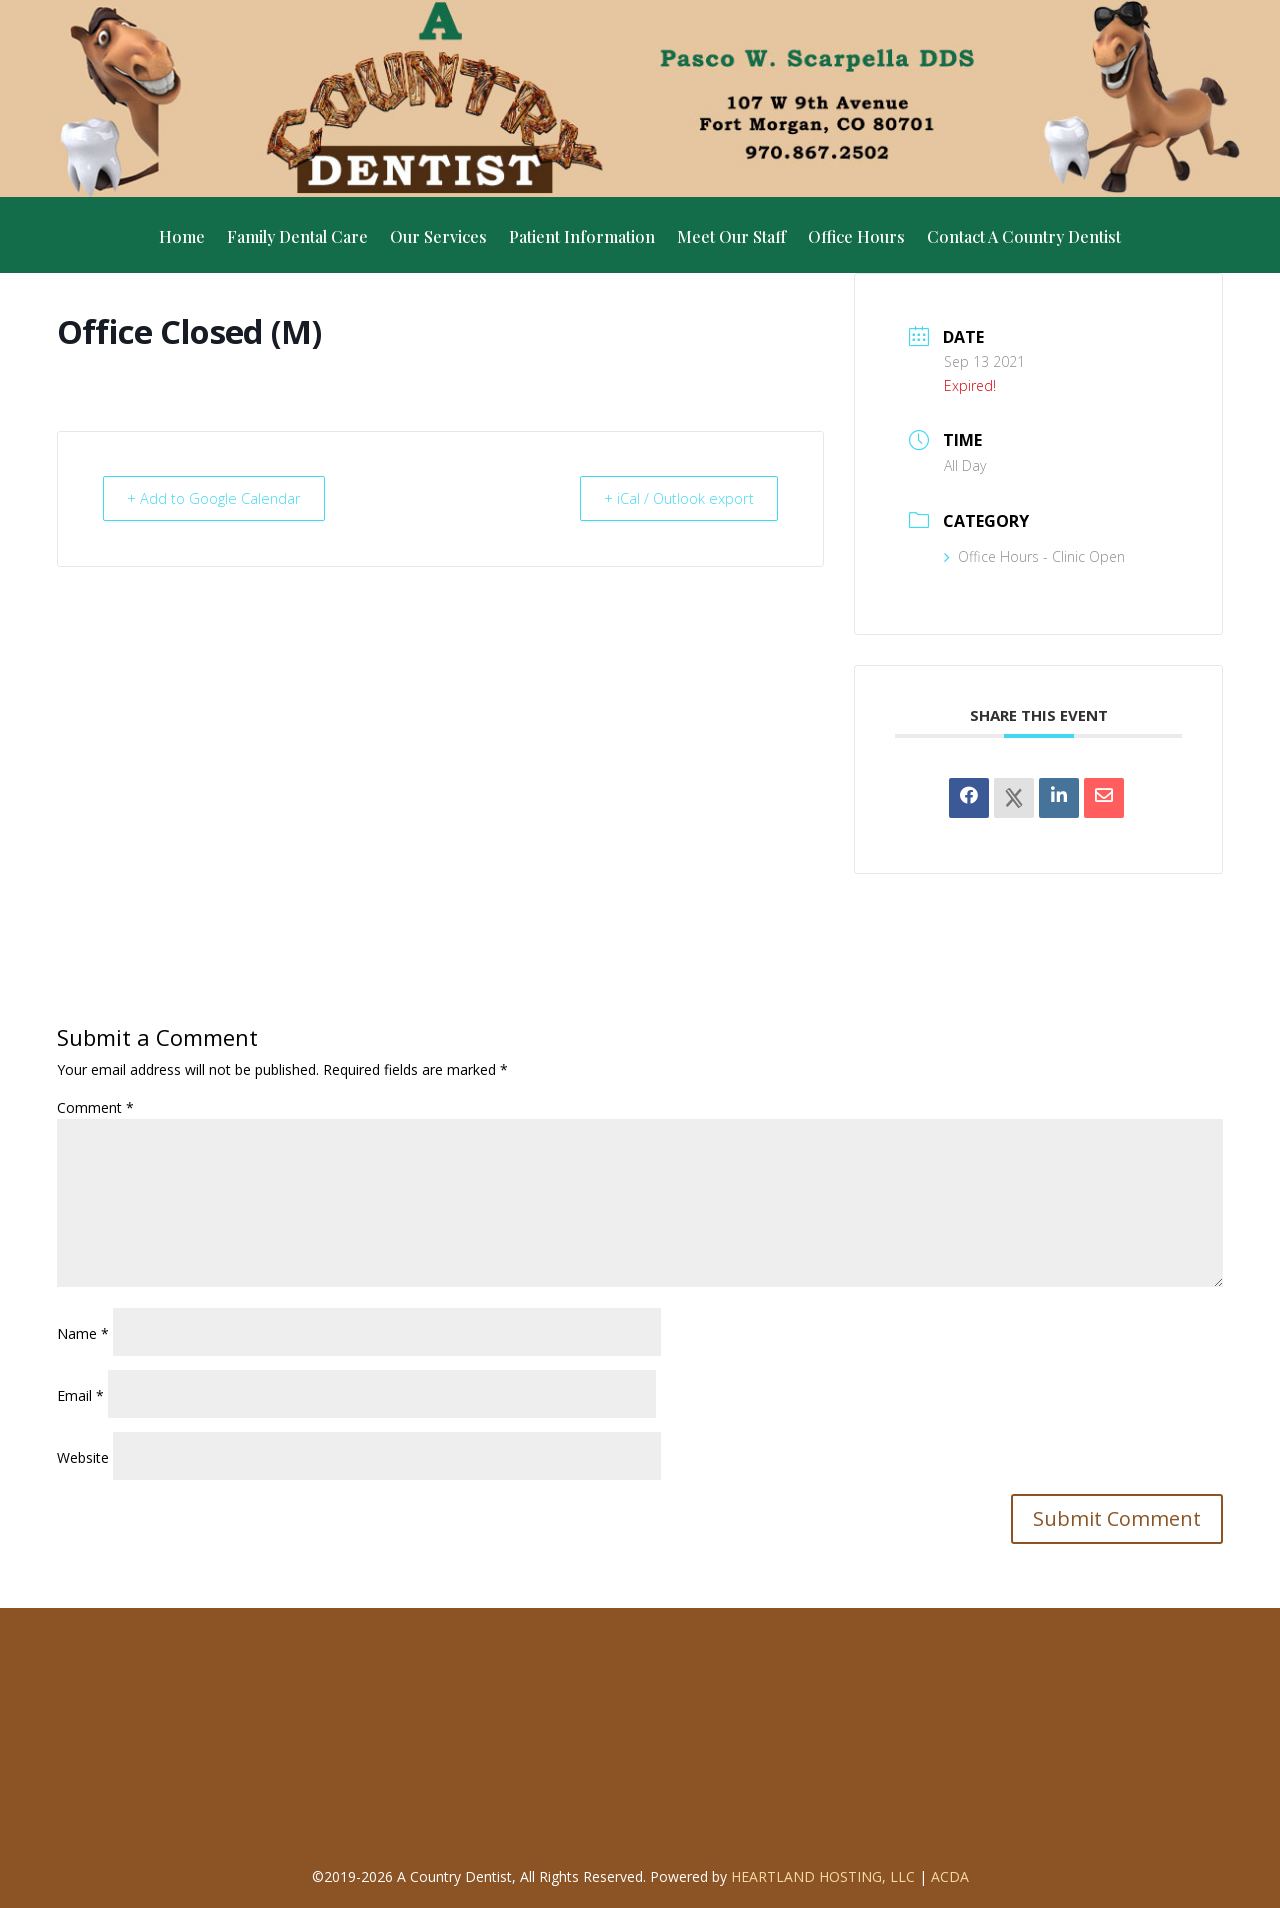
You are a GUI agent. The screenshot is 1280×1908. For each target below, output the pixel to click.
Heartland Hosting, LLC (823, 1876)
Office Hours (856, 238)
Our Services (438, 238)
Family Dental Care (297, 238)
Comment (95, 1107)
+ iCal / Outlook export (673, 498)
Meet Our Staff (731, 238)
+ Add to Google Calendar (219, 498)
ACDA (950, 1876)
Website (83, 1457)
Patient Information (582, 238)
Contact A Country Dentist (1024, 238)
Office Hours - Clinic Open (1034, 556)
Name (83, 1333)
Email (80, 1395)
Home (182, 238)
